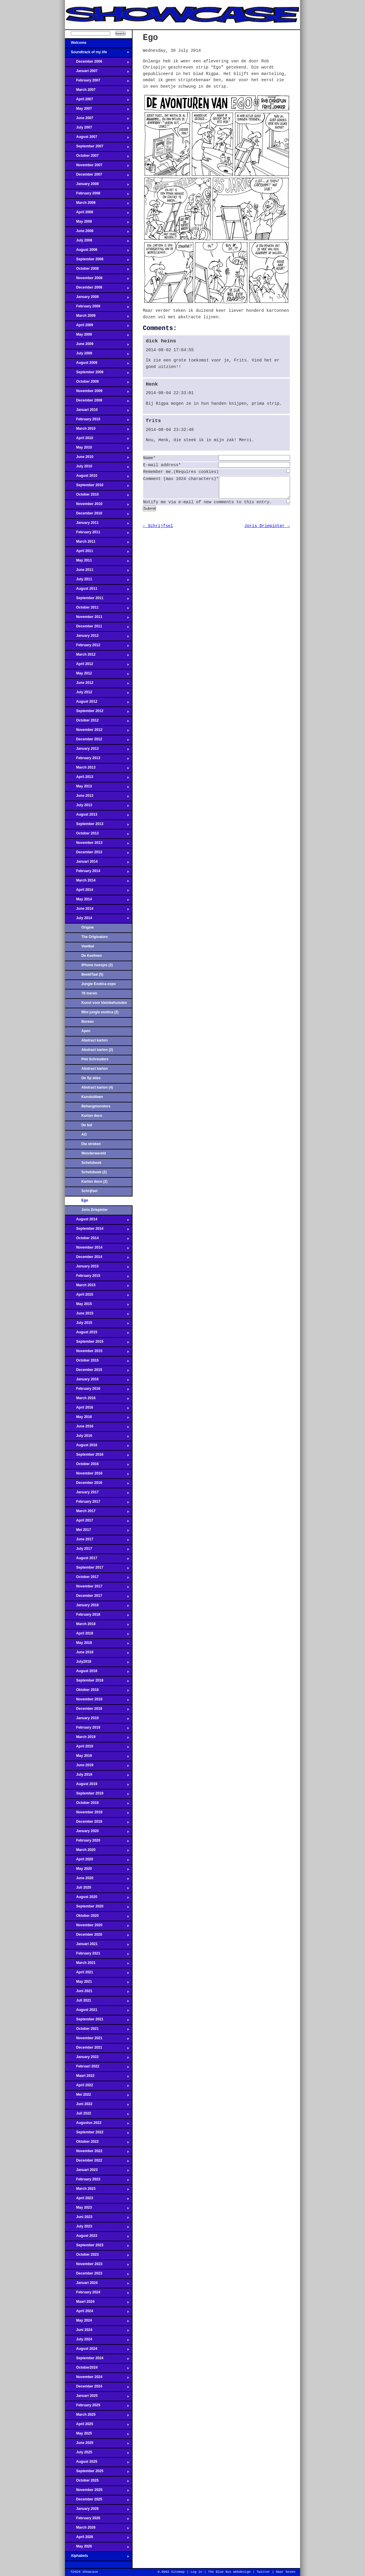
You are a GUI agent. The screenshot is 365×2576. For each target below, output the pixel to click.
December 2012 (97, 741)
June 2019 (97, 1767)
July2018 (97, 1663)
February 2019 (97, 1729)
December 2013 (97, 854)
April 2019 (97, 1748)
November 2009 (97, 392)
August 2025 (97, 2463)
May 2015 (97, 1305)
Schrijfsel (89, 1191)
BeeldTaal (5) (92, 974)
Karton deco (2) (94, 1181)
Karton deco (91, 1116)
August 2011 (97, 590)
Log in (196, 2572)
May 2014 (97, 901)
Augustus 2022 (97, 2124)
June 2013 (97, 797)
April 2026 (97, 2538)
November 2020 (97, 1927)
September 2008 (97, 261)
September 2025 (97, 2473)
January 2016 (97, 1381)
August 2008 (97, 251)
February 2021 (97, 1955)
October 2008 (97, 270)
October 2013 (97, 835)
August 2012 (97, 703)
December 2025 (97, 2501)
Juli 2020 (97, 1889)
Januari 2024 (97, 2284)
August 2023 (97, 2237)
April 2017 (97, 1522)
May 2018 (97, 1644)
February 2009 (97, 308)
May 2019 (97, 1757)
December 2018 (97, 1710)
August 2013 (97, 816)
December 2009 (97, 402)
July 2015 (97, 1324)
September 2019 (97, 1795)
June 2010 (97, 458)
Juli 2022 (97, 2115)
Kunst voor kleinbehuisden (104, 1003)
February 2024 (97, 2294)
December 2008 (97, 289)
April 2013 (97, 778)
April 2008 (97, 214)
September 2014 (97, 1230)
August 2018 (97, 1673)
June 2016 (97, 1428)
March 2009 (97, 317)
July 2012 (97, 694)
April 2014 (97, 891)
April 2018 (97, 1635)
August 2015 (97, 1334)
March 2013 (97, 769)
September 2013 (97, 825)
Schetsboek (91, 1163)
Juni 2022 (97, 2106)
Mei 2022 (97, 2096)
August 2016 (97, 1447)
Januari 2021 (97, 1946)
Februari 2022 (97, 2068)
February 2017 (97, 1503)
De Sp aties (91, 1078)
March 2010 (97, 430)
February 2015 (97, 1277)
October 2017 (97, 1578)
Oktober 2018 (97, 1691)
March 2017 (97, 1513)
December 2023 (97, 2275)
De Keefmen (91, 956)
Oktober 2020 (97, 1917)
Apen (85, 1031)
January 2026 (97, 2510)
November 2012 (97, 731)
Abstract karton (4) (97, 1087)
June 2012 (97, 684)
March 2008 (97, 204)
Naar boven (285, 2572)
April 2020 (97, 1861)
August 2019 (97, 1785)
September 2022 (97, 2134)
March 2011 (97, 543)
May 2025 (97, 2435)
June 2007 (97, 120)
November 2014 (97, 1249)
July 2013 (97, 807)
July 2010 (97, 468)
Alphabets (97, 2557)
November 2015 (97, 1353)
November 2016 (97, 1475)
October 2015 (97, 1362)
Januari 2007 (97, 72)
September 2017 (97, 1569)
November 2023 (97, 2266)
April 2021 (97, 1974)
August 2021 (97, 2011)
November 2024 (97, 2378)
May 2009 (97, 336)
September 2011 (97, 600)
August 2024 (97, 2350)
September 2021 (97, 2021)
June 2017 (97, 1541)
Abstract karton (94, 1040)
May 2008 (97, 223)
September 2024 (97, 2360)
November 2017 (97, 1588)
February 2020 (97, 1842)
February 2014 (97, 873)
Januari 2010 (97, 411)
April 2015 (97, 1296)
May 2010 (97, 449)
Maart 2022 (97, 2077)
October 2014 (97, 1240)
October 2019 (97, 1804)
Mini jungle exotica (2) (99, 1012)
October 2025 (97, 2482)
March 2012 (97, 656)
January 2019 (97, 1720)
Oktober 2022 (97, 2143)
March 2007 (97, 91)
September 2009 (97, 374)
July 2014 (97, 920)
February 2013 (97, 760)
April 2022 (97, 2087)
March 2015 (97, 1287)
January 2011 (97, 524)
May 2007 (97, 110)
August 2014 (97, 1221)
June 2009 (97, 345)
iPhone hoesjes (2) (97, 965)
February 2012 (97, 647)
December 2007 (97, 176)
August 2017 (97, 1560)
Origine (87, 927)
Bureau (87, 1021)
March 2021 (97, 1964)
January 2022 (97, 2058)
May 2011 (97, 562)
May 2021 (97, 1983)
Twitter (263, 2572)
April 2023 (97, 2200)
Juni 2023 (97, 2218)
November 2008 (97, 280)
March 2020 (97, 1851)
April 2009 (97, 327)
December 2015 (97, 1371)
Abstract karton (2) (97, 1050)
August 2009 (97, 364)
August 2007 (97, 138)
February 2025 (97, 2407)
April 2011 (97, 552)
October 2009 (97, 383)
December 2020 (97, 1936)
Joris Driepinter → (267, 530)
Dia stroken (91, 1144)
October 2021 (97, 2030)
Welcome (97, 44)
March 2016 (97, 1400)
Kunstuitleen (92, 1097)
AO (84, 1134)
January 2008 (97, 185)
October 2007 (97, 157)
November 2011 (97, 618)
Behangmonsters (95, 1106)
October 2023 (97, 2256)
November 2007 (97, 167)
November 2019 (97, 1814)
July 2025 (97, 2454)
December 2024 (97, 2388)
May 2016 (97, 1418)
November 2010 (97, 505)
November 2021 (97, 2040)
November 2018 (97, 1701)
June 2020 (97, 1880)
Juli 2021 (97, 2002)
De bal (86, 1125)
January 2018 (97, 1607)
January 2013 (97, 750)
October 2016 (97, 1465)
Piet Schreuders (94, 1059)
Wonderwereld (93, 1153)
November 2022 (97, 2153)
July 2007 (97, 129)
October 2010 (97, 496)
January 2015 (97, 1268)
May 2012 (97, 675)
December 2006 (97, 63)
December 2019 (97, 1823)
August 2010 (97, 477)
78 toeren (89, 993)
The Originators (94, 937)
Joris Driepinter (94, 1210)
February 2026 (97, 2520)
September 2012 (97, 713)
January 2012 (97, 637)
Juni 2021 (97, 1993)
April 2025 (97, 2426)
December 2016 (97, 1484)
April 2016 (97, 1409)
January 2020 (97, 1833)
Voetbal (87, 946)
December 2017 (97, 1597)
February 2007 (97, 82)
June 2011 (97, 571)
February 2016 (97, 1390)
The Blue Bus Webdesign (229, 2572)
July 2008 (97, 242)
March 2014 (97, 882)
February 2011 (97, 534)
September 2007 (97, 148)
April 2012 (97, 665)
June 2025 (97, 2444)
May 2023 (97, 2209)
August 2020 (97, 1898)
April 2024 (97, 2313)
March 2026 (97, 2529)
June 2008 (97, 232)
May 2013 (97, 788)
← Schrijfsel (158, 530)
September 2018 (97, 1682)
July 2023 (97, 2228)
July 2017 (97, 1550)
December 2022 (97, 2162)
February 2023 (97, 2181)
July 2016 (97, 1437)
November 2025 (97, 2491)
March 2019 (97, 1738)
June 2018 (97, 1654)
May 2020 (97, 1870)
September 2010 (97, 487)
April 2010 (97, 440)
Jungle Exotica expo (98, 984)
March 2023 (97, 2190)
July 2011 (97, 581)
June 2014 (97, 910)
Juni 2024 (97, 2331)
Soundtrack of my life (97, 54)
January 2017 (97, 1494)
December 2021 (97, 2049)
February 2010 (97, 421)
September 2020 (97, 1908)
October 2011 (97, 609)
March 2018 (97, 1625)
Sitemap (178, 2572)
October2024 (97, 2369)
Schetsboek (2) (94, 1172)
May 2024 (97, 2322)
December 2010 (97, 515)
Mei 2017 (97, 1531)
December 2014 (97, 1258)
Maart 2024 (97, 2303)
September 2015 (97, 1343)
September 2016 (97, 1456)
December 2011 (97, 628)
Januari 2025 (97, 2397)
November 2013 (97, 844)
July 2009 (97, 355)
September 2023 (97, 2247)
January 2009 (97, 298)
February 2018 (97, 1616)
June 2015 (97, 1315)
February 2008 (97, 195)
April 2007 (97, 101)
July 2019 (97, 1776)
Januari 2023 (97, 2171)
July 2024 (97, 2341)
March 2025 (97, 2416)
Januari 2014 (97, 863)
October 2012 (97, 722)
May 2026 (97, 2548)
